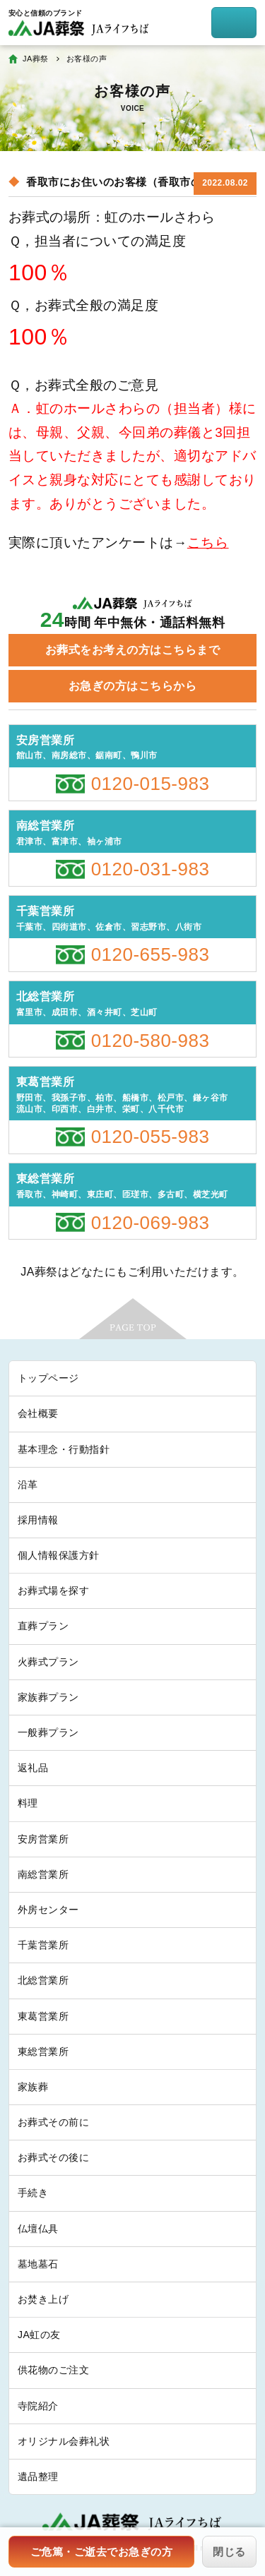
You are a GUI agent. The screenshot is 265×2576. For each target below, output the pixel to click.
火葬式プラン (48, 1661)
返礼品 (33, 1767)
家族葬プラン (48, 1697)
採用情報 (38, 1520)
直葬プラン (43, 1625)
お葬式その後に (53, 2157)
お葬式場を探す (53, 1590)
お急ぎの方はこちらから (132, 686)
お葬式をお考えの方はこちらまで (132, 650)
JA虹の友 (39, 2334)
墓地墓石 (38, 2264)
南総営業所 (43, 1874)
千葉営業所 (43, 1945)
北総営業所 (43, 1980)
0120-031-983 (150, 869)
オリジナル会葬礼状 (64, 2441)
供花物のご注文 (53, 2370)
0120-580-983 (150, 1040)
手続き (33, 2192)
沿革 (28, 1484)
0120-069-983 (150, 1222)
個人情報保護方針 (59, 1555)
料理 (28, 1803)
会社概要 (38, 1413)
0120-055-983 (150, 1136)
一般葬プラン (48, 1732)
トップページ (48, 1378)
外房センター (48, 1909)
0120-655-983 (150, 954)
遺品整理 (38, 2476)
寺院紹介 (38, 2406)
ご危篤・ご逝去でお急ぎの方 (101, 2552)
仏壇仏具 (38, 2228)
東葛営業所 (43, 2016)
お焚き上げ (43, 2299)
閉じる (229, 2552)
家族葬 (33, 2086)
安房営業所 (43, 1839)
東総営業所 (43, 2051)
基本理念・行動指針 (64, 1449)
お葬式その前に (53, 2122)
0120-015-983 (150, 783)
